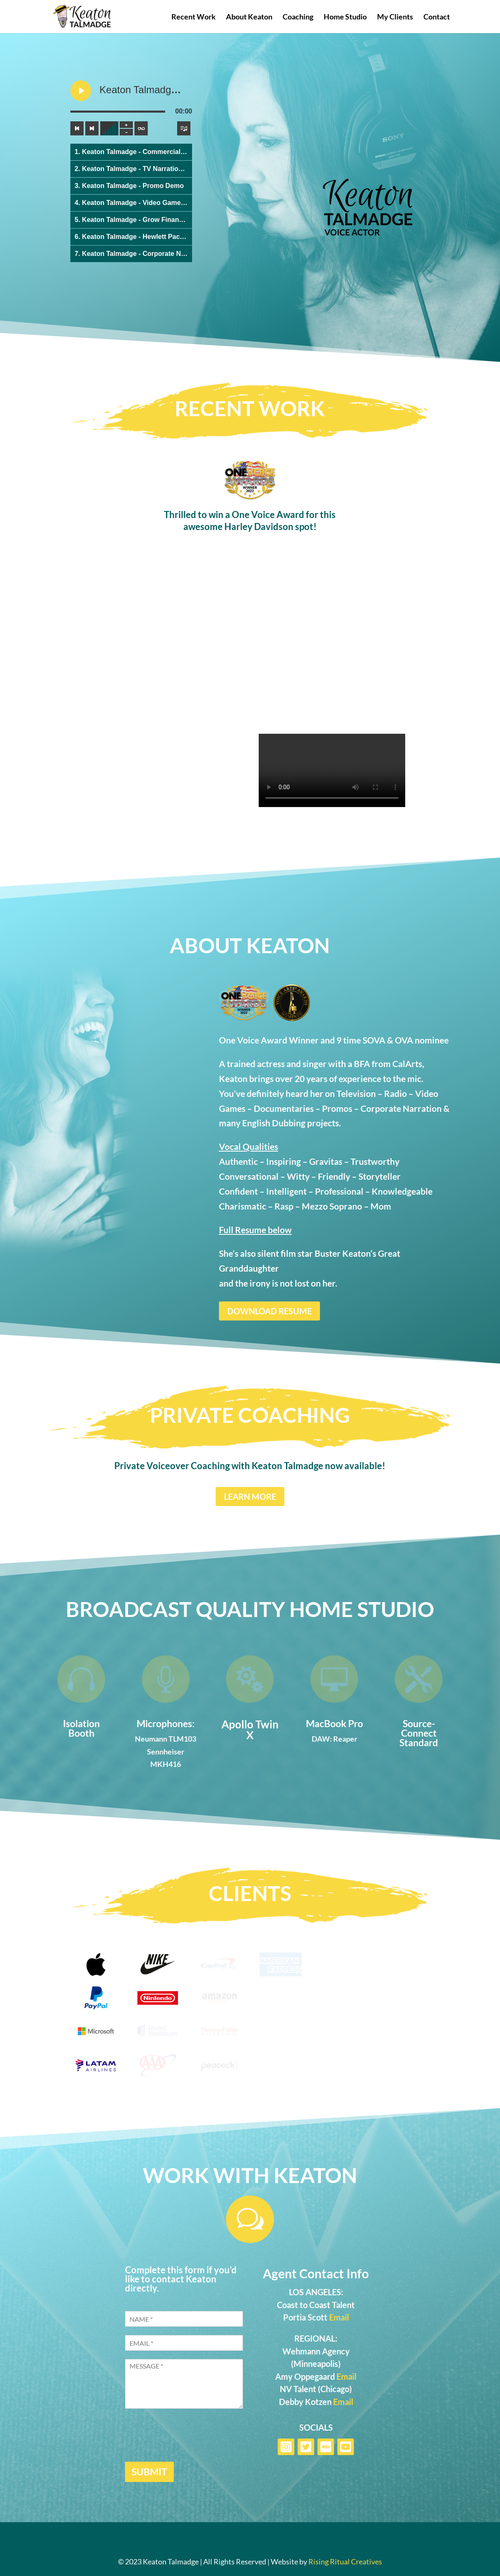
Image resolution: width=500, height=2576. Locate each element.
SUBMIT (149, 2471)
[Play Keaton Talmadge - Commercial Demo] (80, 90)
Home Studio (345, 17)
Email (339, 2317)
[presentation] (188, 2448)
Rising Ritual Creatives (345, 2561)
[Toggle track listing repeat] (141, 128)
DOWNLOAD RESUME (269, 1311)
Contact (436, 17)
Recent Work (193, 17)
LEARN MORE (250, 1496)
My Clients (395, 17)
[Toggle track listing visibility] (183, 128)
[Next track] (92, 128)
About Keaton (249, 17)
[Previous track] (77, 128)
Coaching (298, 17)
